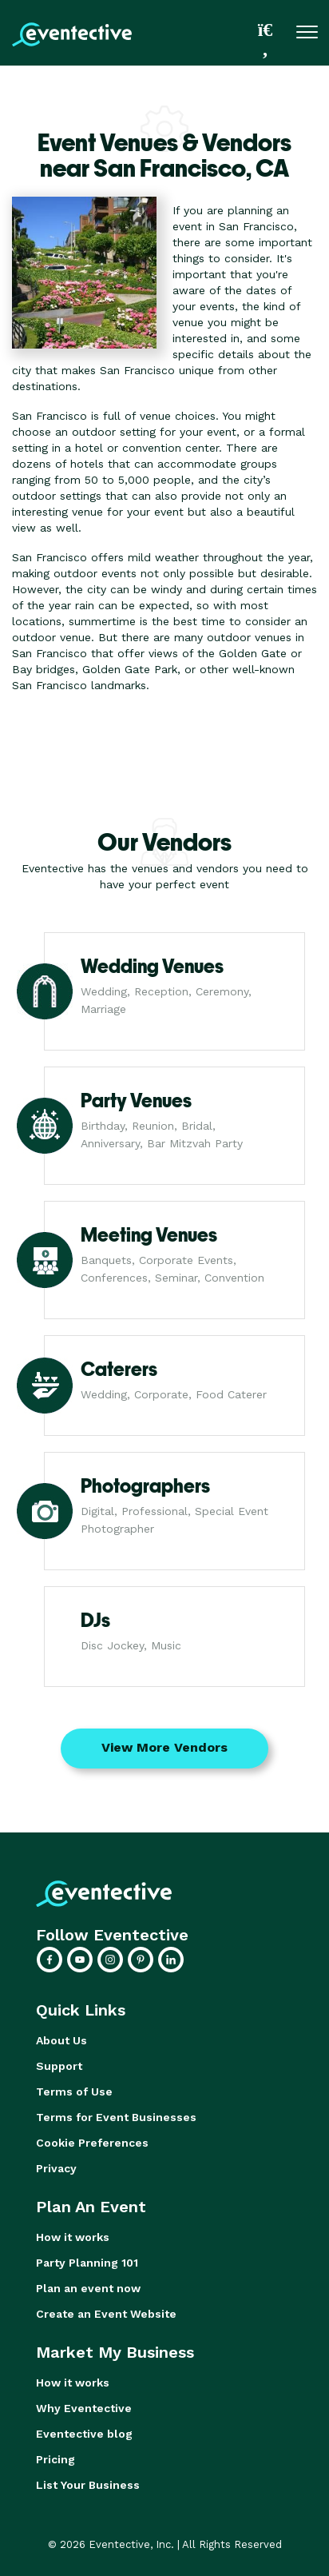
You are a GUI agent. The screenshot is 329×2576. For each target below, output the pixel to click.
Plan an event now (88, 2288)
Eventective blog (84, 2433)
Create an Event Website (106, 2313)
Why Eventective (84, 2408)
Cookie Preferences (92, 2142)
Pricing (55, 2459)
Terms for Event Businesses (116, 2117)
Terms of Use (74, 2091)
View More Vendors (164, 1747)
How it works (72, 2237)
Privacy (56, 2168)
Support (59, 2066)
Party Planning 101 (87, 2262)
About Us (61, 2040)
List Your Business (88, 2484)
